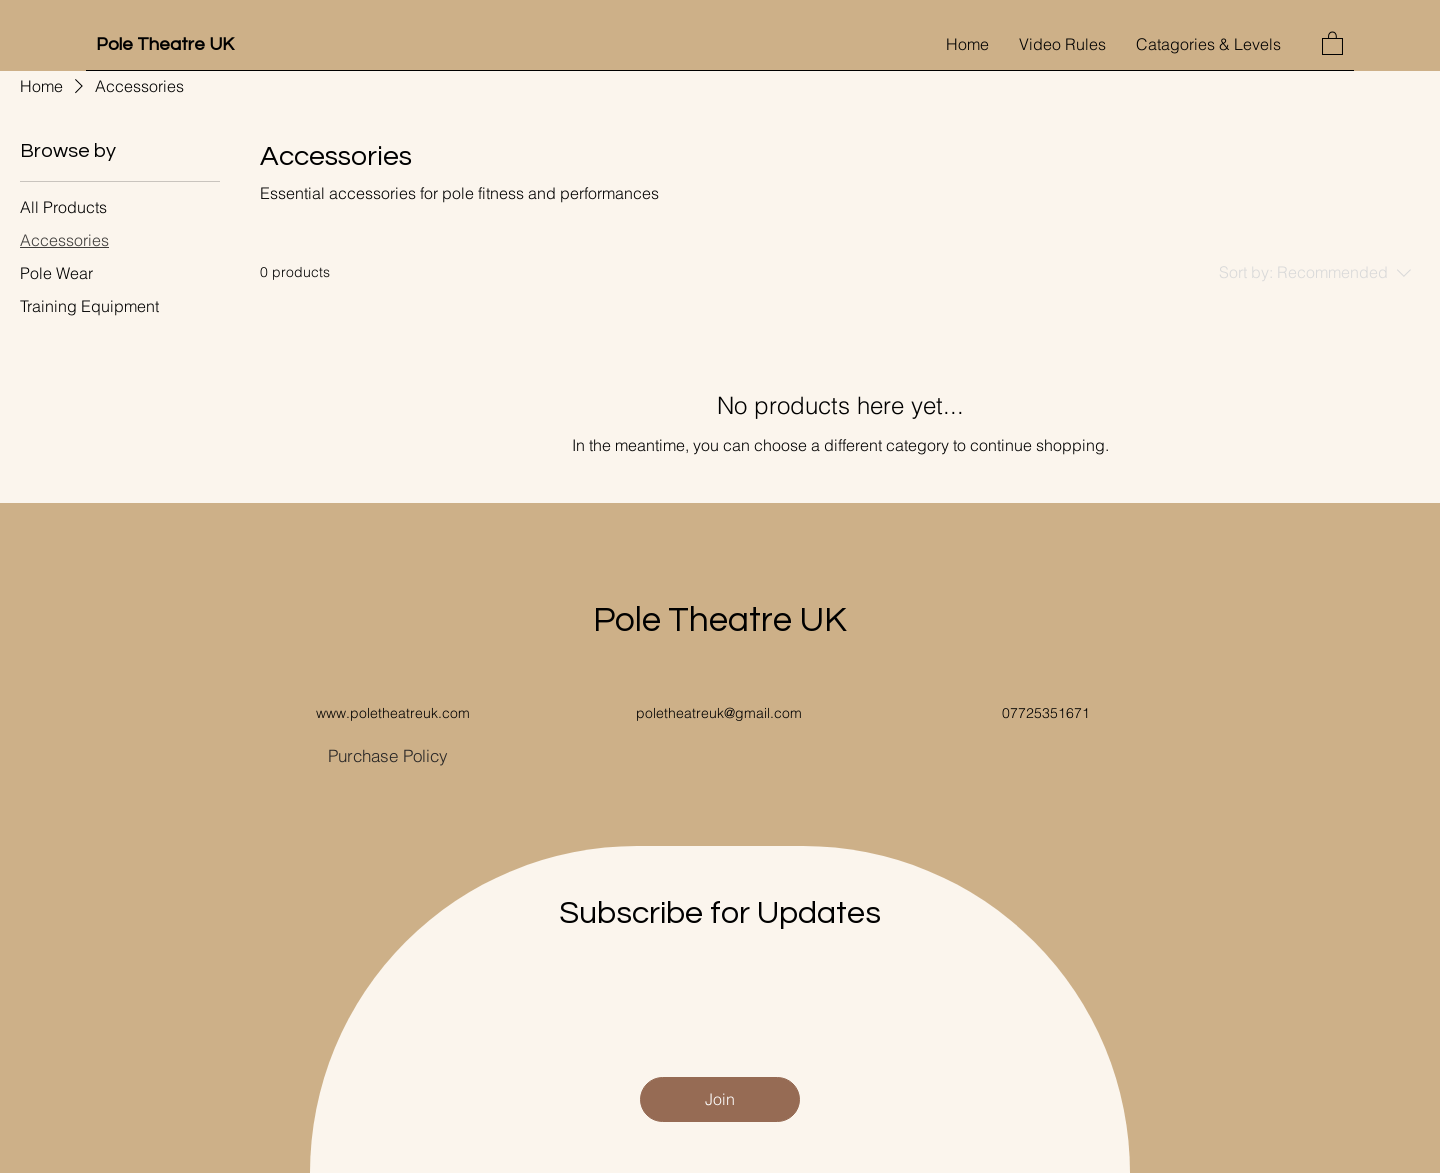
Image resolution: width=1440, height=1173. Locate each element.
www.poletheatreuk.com (393, 713)
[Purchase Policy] (388, 756)
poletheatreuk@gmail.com (719, 713)
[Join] (720, 1099)
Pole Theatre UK (165, 44)
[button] (1332, 42)
